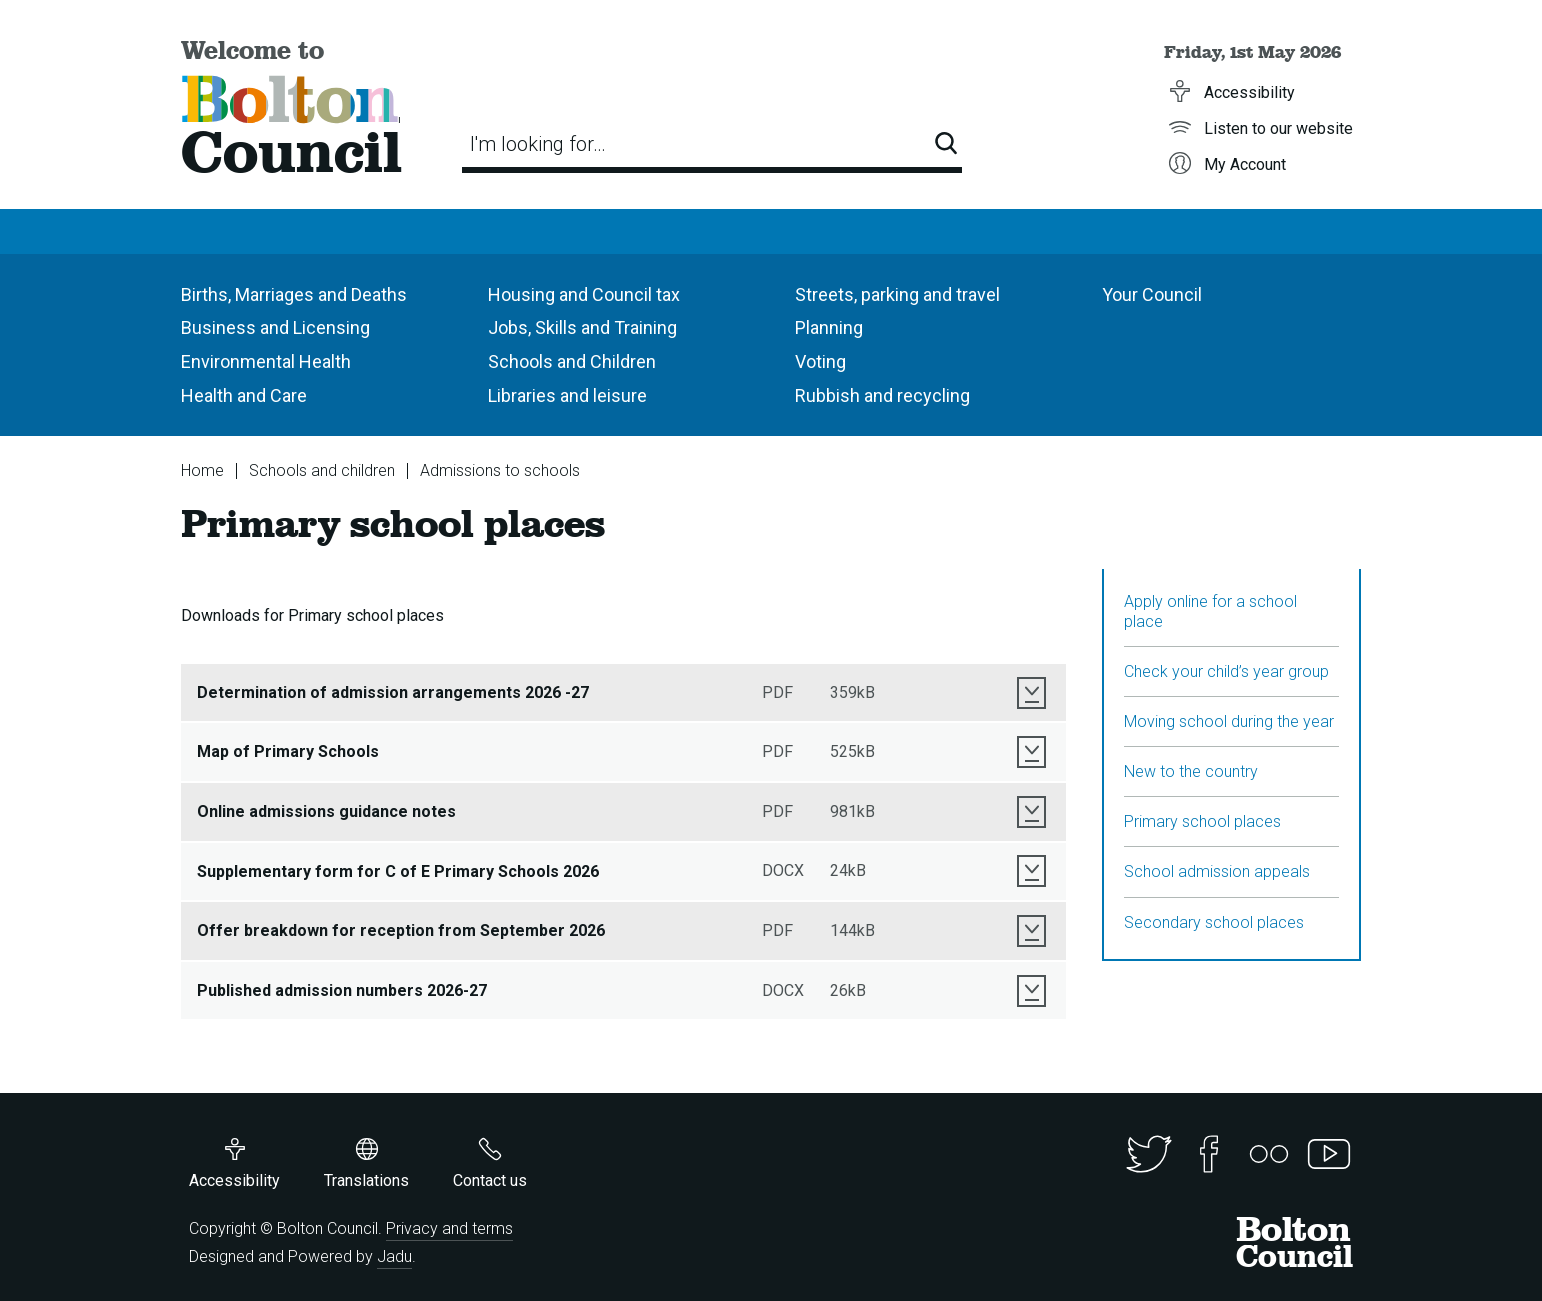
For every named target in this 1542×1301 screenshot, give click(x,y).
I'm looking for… (538, 144)
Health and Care (244, 395)
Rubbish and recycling (882, 395)
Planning (829, 327)
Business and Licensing (275, 327)
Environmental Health (266, 361)
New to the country (1191, 771)
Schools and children (322, 470)
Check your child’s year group (1226, 671)
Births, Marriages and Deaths (294, 294)
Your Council (1152, 294)
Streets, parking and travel (897, 294)
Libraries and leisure (567, 395)
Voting (820, 361)
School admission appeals (1217, 871)
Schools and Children (572, 361)
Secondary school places (1214, 922)
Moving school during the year (1229, 721)
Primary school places (1202, 821)
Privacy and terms (449, 1228)
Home (202, 470)
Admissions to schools (500, 470)
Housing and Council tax (584, 294)
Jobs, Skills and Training (582, 327)
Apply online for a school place (1210, 611)
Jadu (394, 1256)
